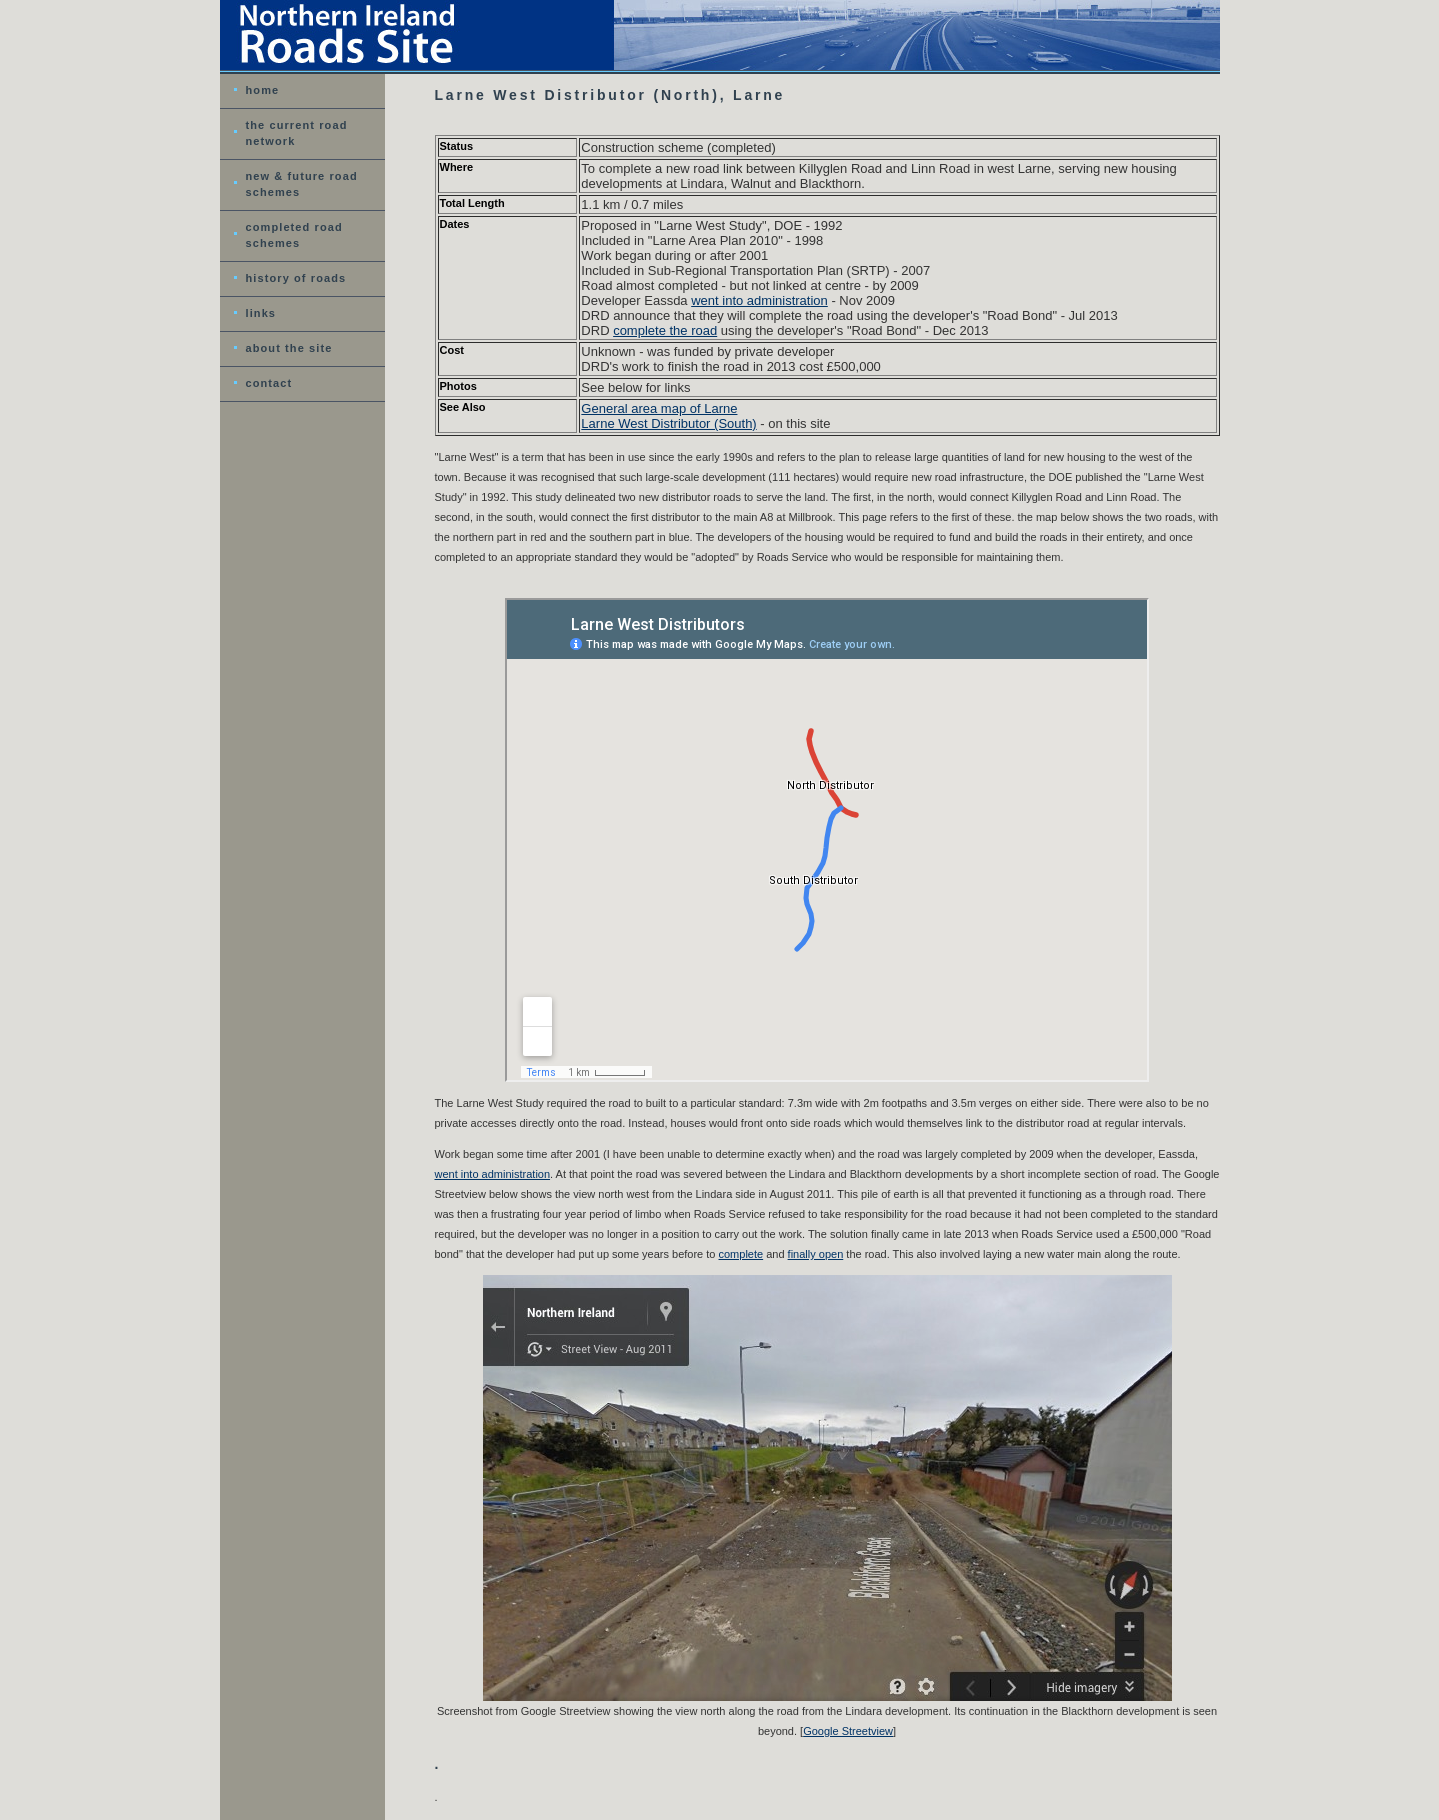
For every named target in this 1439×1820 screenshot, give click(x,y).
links (261, 313)
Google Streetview (848, 1731)
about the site (289, 348)
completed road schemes (294, 235)
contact (269, 383)
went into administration (759, 300)
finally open (816, 1254)
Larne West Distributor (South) (668, 423)
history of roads (296, 278)
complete (741, 1254)
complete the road (665, 330)
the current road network (297, 133)
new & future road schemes (302, 184)
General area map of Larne (659, 408)
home (263, 90)
